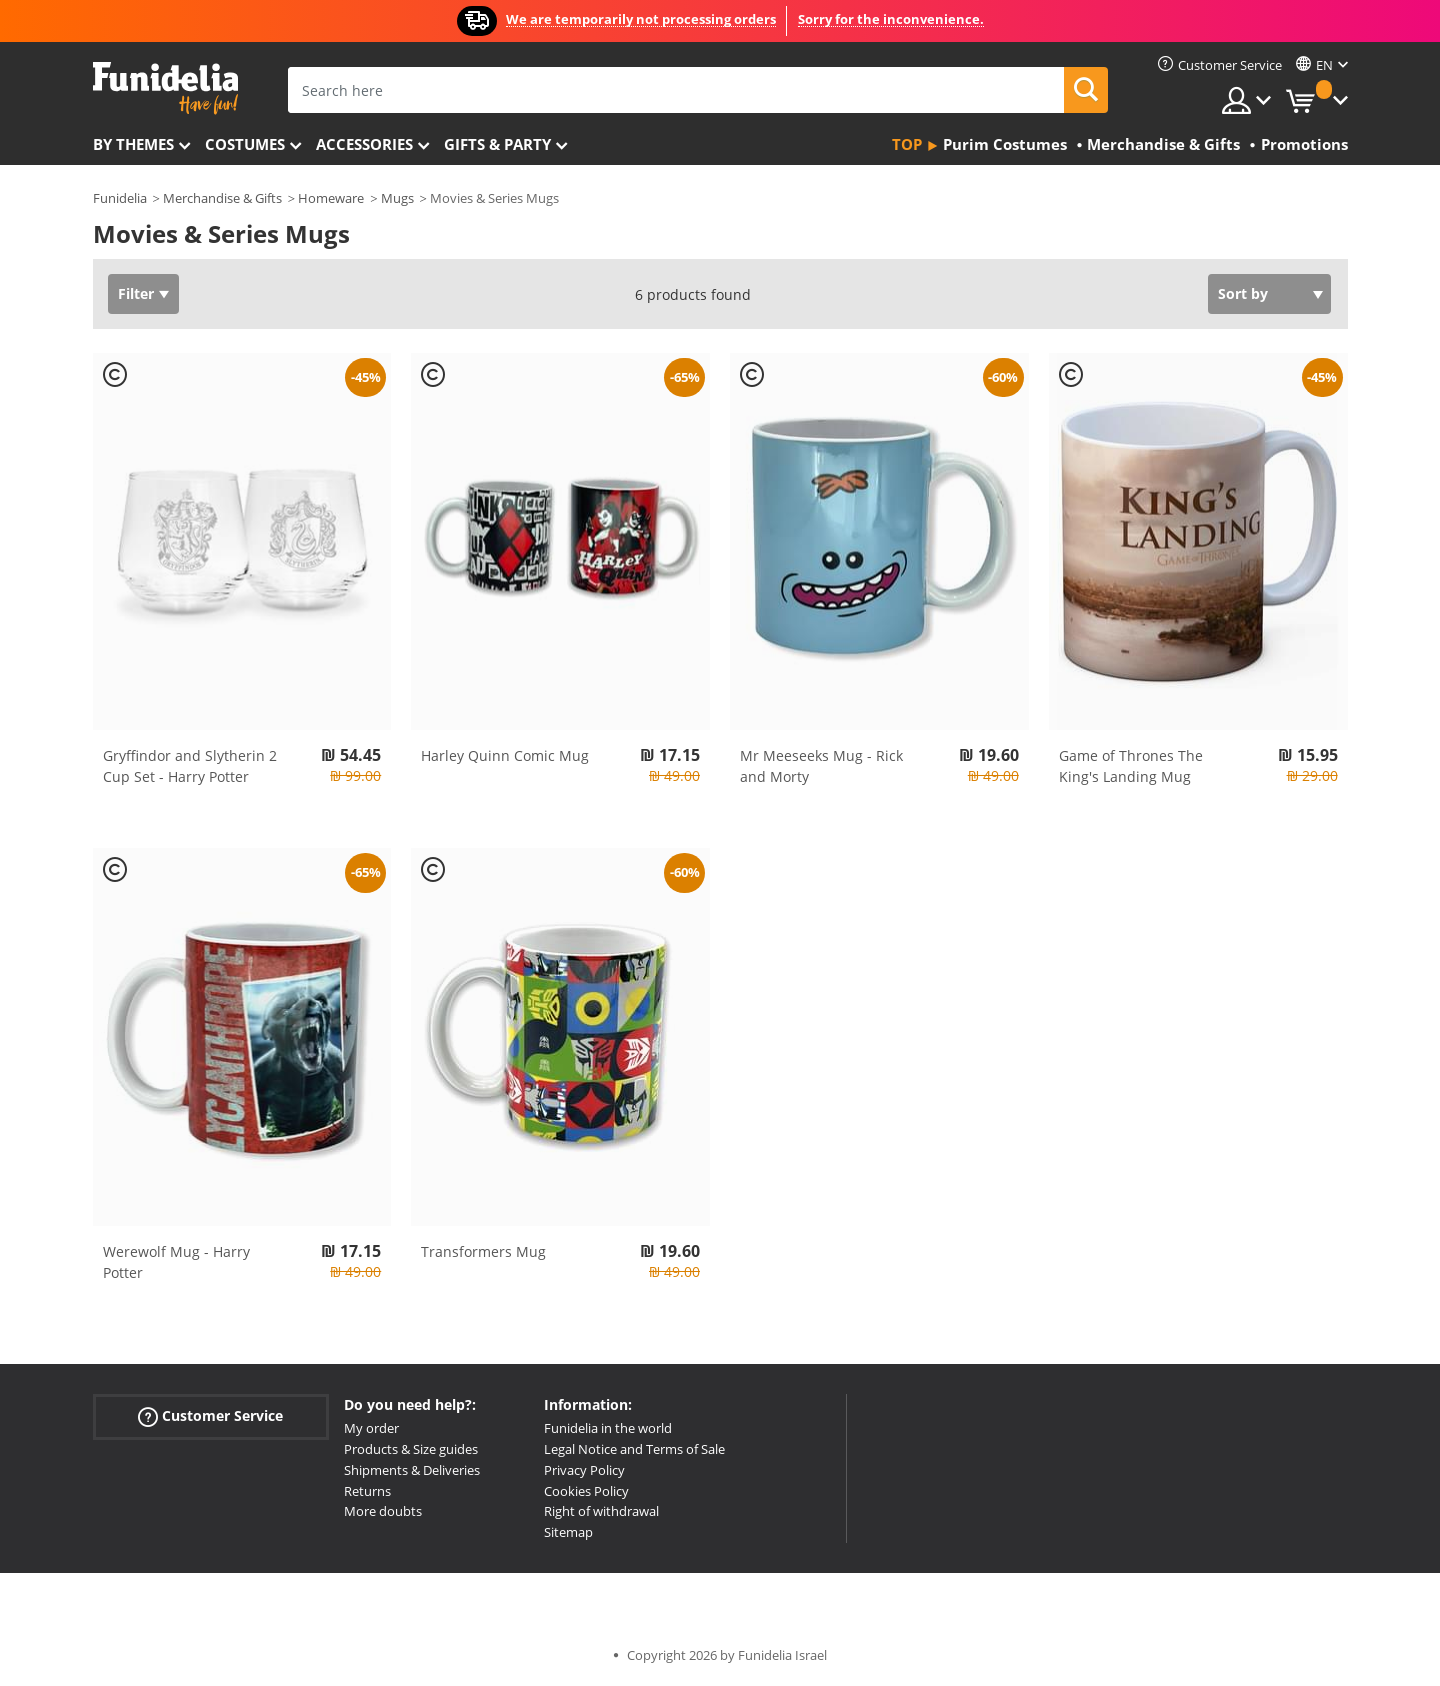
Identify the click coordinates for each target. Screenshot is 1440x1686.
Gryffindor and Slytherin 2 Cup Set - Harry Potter (190, 766)
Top (907, 144)
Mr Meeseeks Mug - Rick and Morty (821, 766)
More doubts (383, 1511)
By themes (133, 144)
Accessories (364, 144)
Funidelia (120, 198)
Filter (136, 293)
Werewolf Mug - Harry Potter (176, 1262)
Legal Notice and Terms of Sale (634, 1449)
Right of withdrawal (601, 1511)
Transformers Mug (483, 1251)
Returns (367, 1491)
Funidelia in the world (608, 1428)
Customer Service (210, 1416)
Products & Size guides (411, 1449)
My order (371, 1428)
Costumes (245, 144)
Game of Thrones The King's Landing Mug (1131, 766)
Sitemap (568, 1532)
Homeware (331, 198)
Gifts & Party (497, 144)
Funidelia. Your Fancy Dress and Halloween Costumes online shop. (165, 88)
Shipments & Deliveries (412, 1470)
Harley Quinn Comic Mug (505, 755)
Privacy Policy (584, 1470)
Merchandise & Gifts (222, 198)
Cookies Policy (586, 1491)
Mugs (397, 198)
